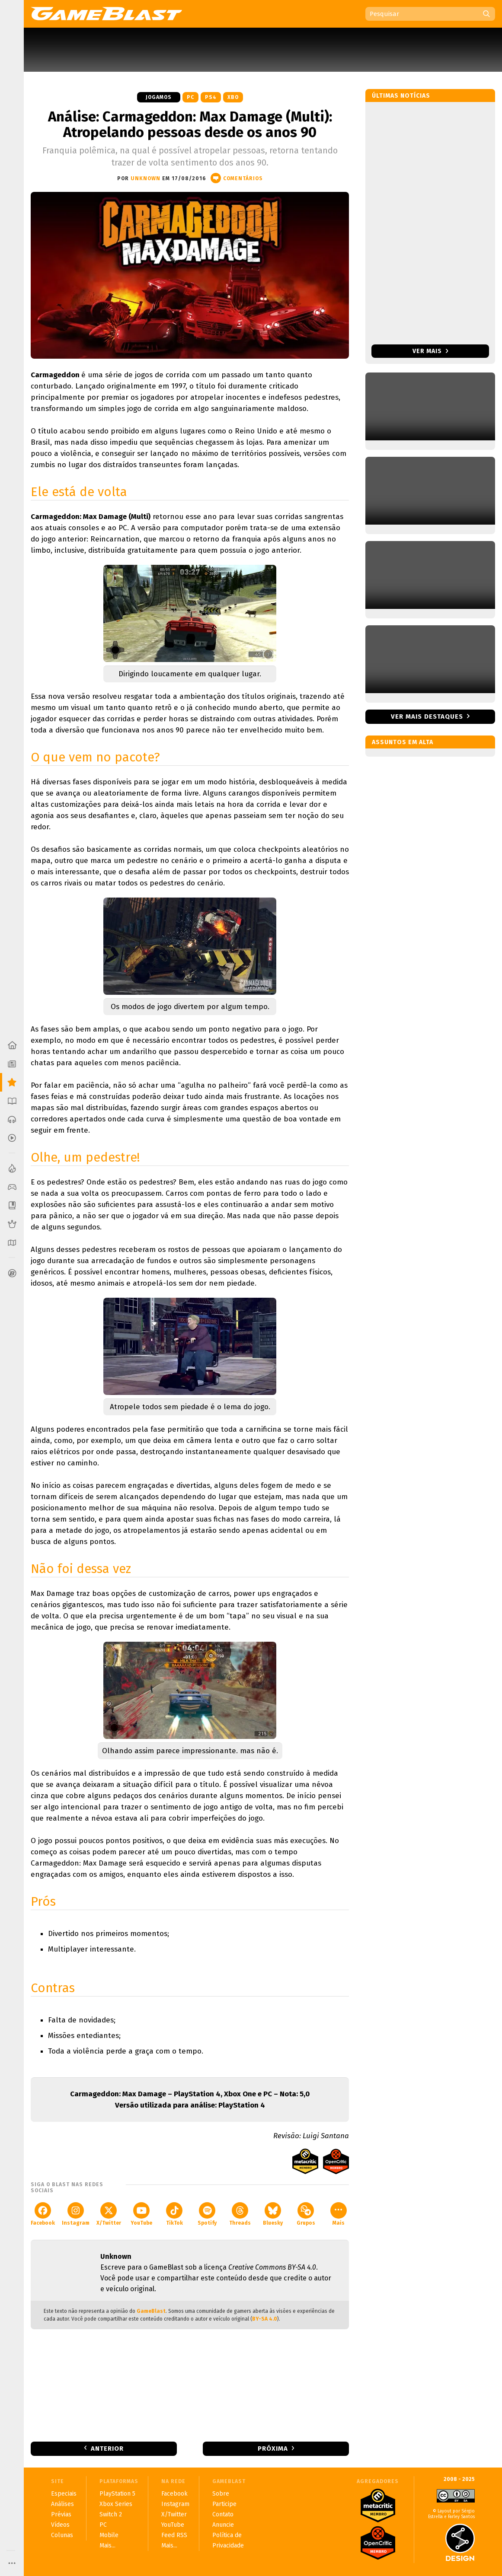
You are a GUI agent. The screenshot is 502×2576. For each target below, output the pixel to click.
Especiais (64, 2493)
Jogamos (159, 97)
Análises (62, 2504)
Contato (222, 2514)
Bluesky (273, 2214)
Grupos (306, 2214)
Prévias (61, 2514)
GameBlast (151, 2311)
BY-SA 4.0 (264, 2319)
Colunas (62, 2535)
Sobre (220, 2493)
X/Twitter (108, 2214)
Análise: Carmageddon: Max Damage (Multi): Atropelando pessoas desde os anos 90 (190, 124)
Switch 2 (110, 2514)
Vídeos (60, 2524)
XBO (233, 97)
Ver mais (430, 351)
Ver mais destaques (427, 716)
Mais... (107, 2545)
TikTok (174, 2214)
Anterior (107, 2448)
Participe (224, 2504)
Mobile (108, 2535)
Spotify (207, 2214)
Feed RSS (174, 2535)
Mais (338, 2214)
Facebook (43, 2214)
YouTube (141, 2214)
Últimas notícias (401, 95)
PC (190, 97)
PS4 (211, 97)
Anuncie (223, 2524)
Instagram (76, 2214)
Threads (240, 2214)
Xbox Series (115, 2504)
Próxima (273, 2448)
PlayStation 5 (117, 2493)
